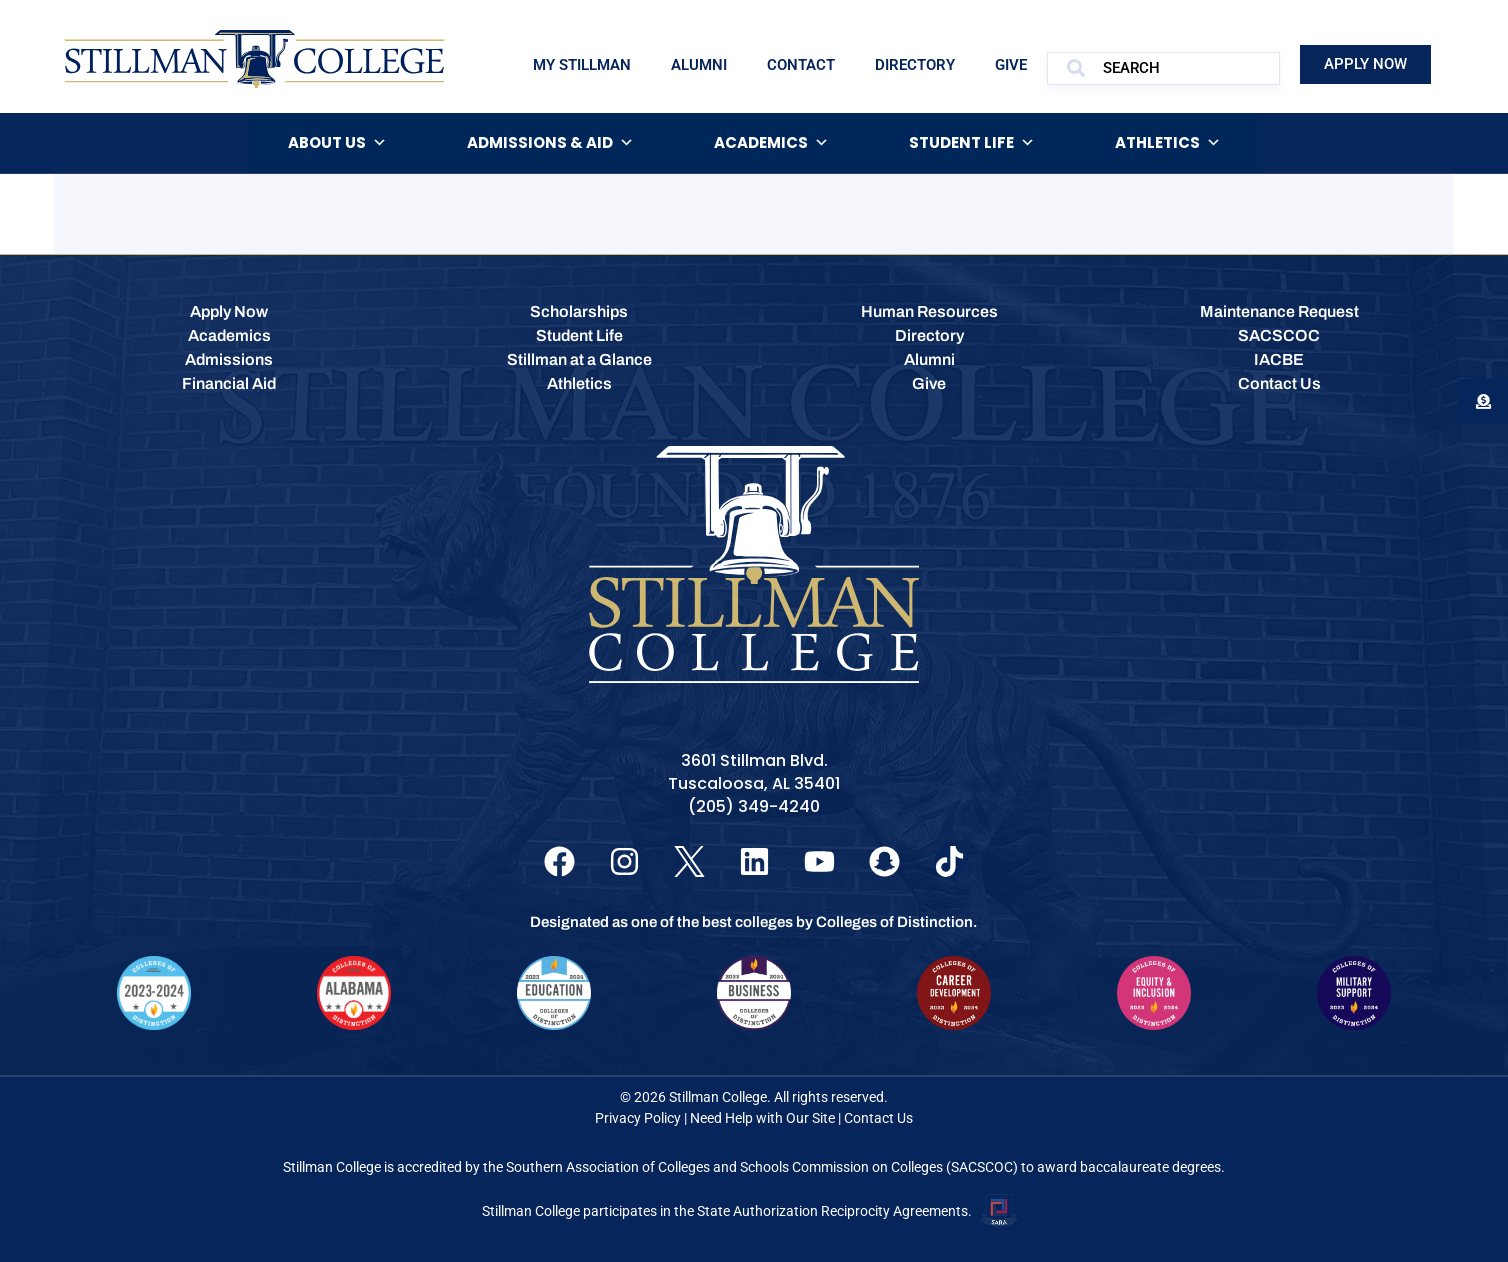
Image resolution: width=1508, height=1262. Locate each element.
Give (1011, 65)
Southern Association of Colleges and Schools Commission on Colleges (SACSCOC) (762, 1167)
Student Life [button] (972, 143)
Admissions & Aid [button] (550, 143)
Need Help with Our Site (762, 1118)
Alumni (699, 65)
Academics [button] (771, 143)
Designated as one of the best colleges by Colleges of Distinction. (754, 922)
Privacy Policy (638, 1118)
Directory (915, 65)
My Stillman (582, 65)
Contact (801, 65)
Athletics (1168, 143)
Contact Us (878, 1118)
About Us (337, 143)
